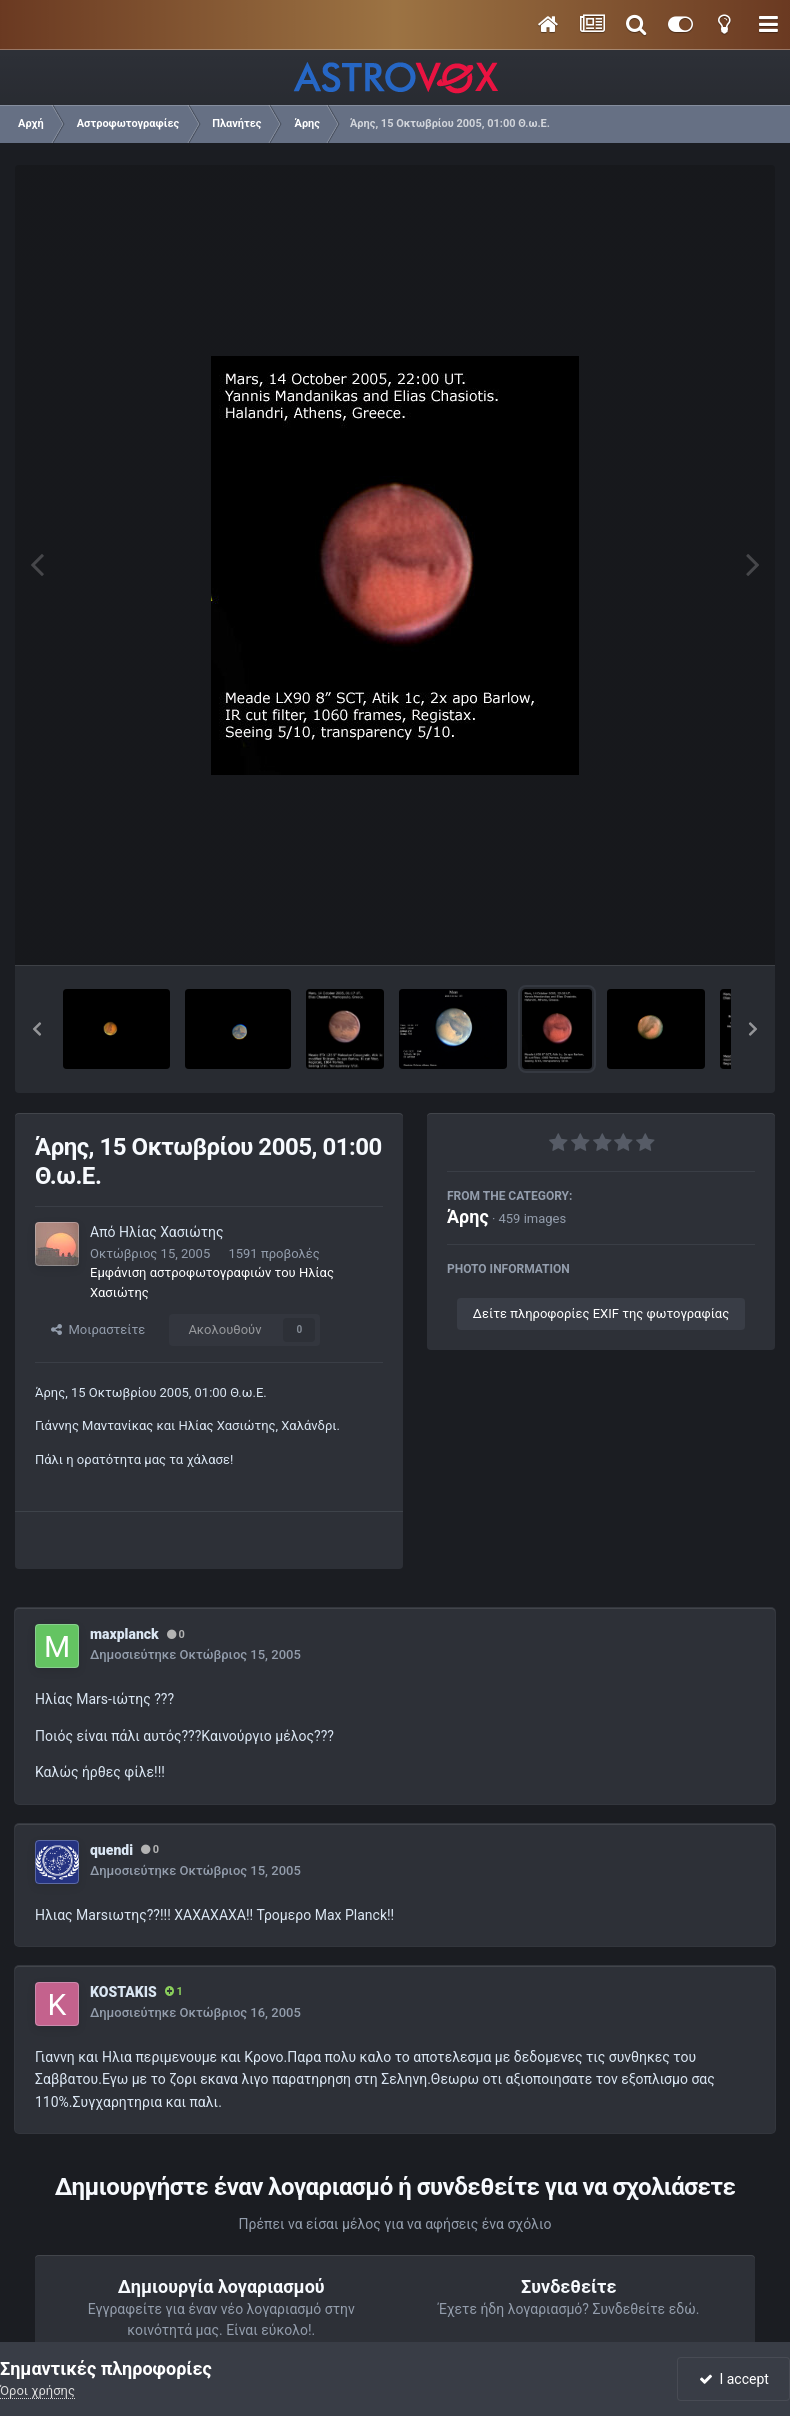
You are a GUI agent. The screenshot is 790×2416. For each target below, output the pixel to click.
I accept (734, 2379)
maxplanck (124, 1634)
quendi (111, 1850)
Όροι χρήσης (37, 2390)
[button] (37, 1029)
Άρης (468, 1216)
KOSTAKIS (123, 1992)
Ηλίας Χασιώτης (171, 1232)
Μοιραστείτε (98, 1329)
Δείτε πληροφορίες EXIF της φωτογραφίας (601, 1313)
